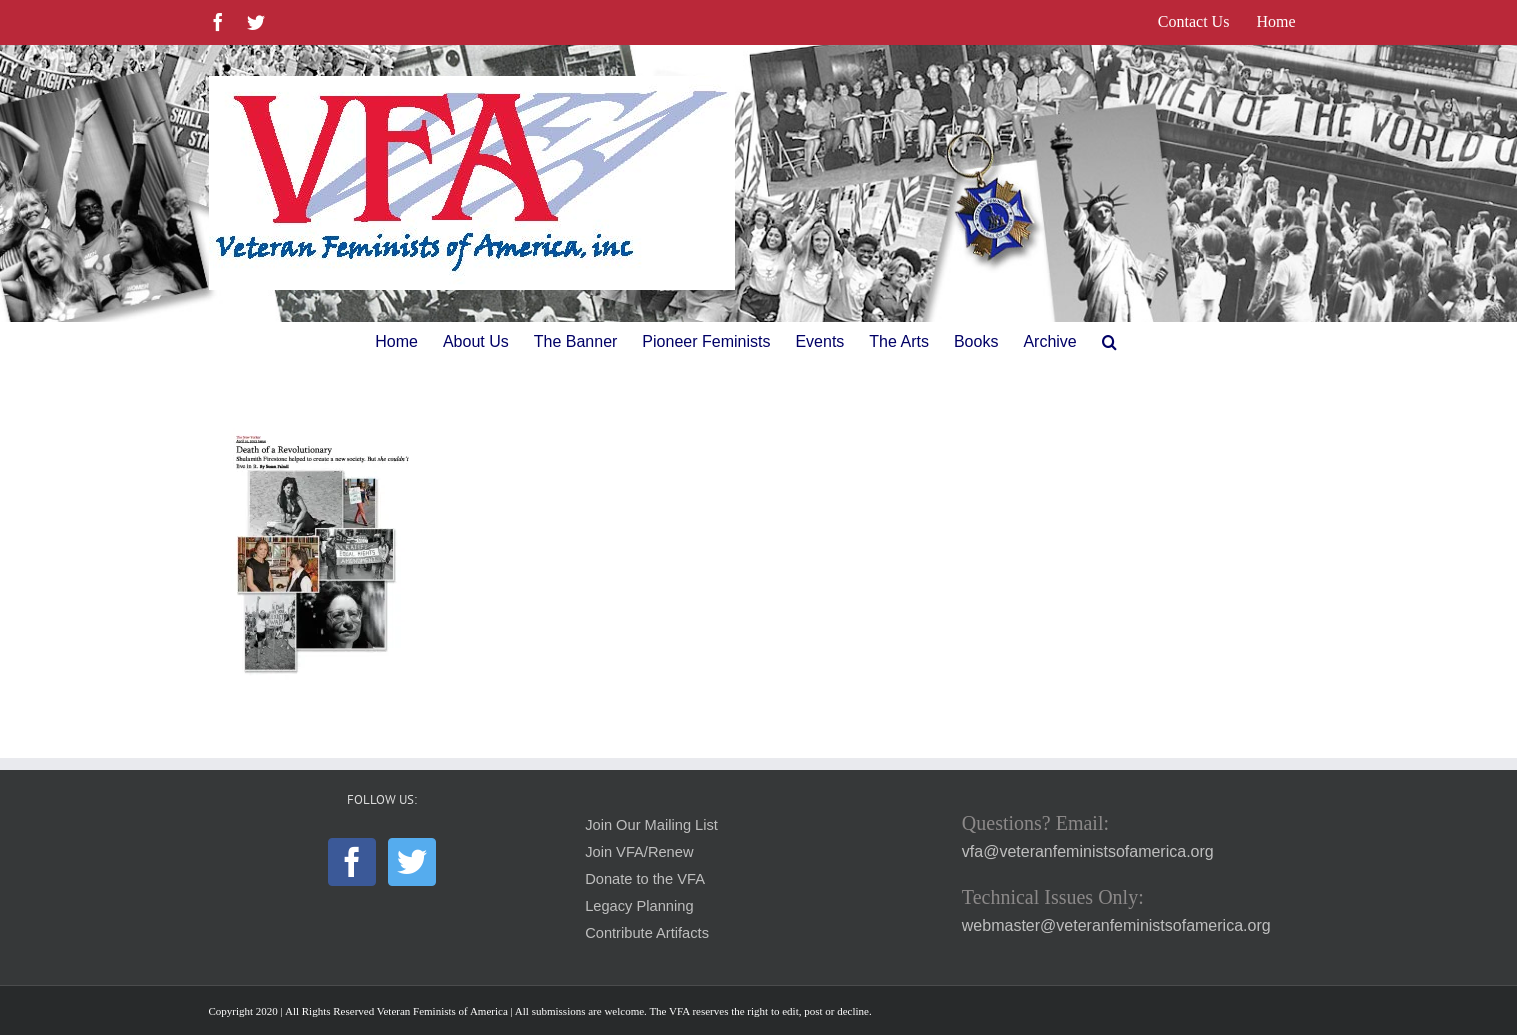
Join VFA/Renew (639, 852)
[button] (1109, 342)
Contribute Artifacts (647, 933)
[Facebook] (352, 862)
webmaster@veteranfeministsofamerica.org (1116, 925)
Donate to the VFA (645, 879)
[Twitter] (412, 862)
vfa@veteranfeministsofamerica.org (1088, 851)
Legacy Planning (639, 906)
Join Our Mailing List (651, 825)
